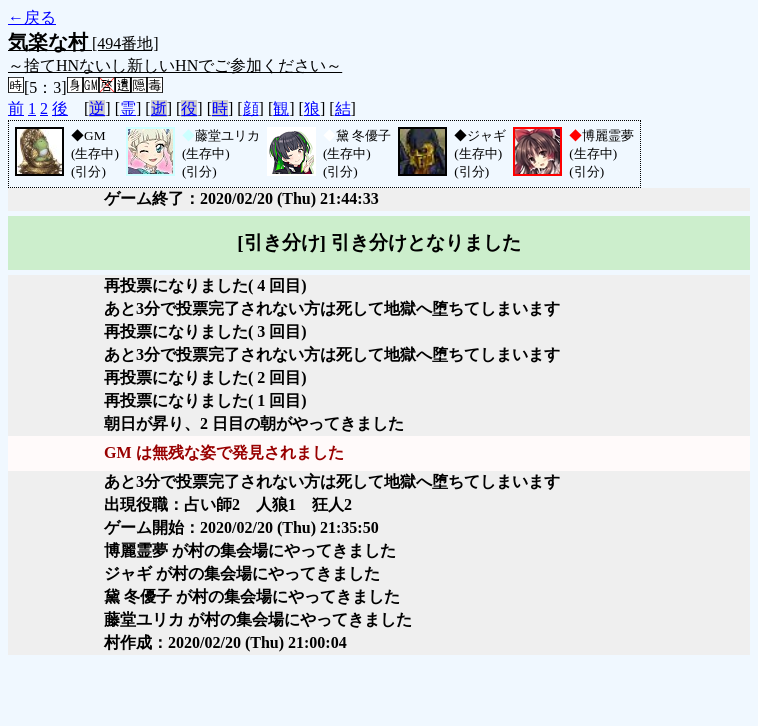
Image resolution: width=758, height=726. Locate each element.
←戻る (32, 17)
